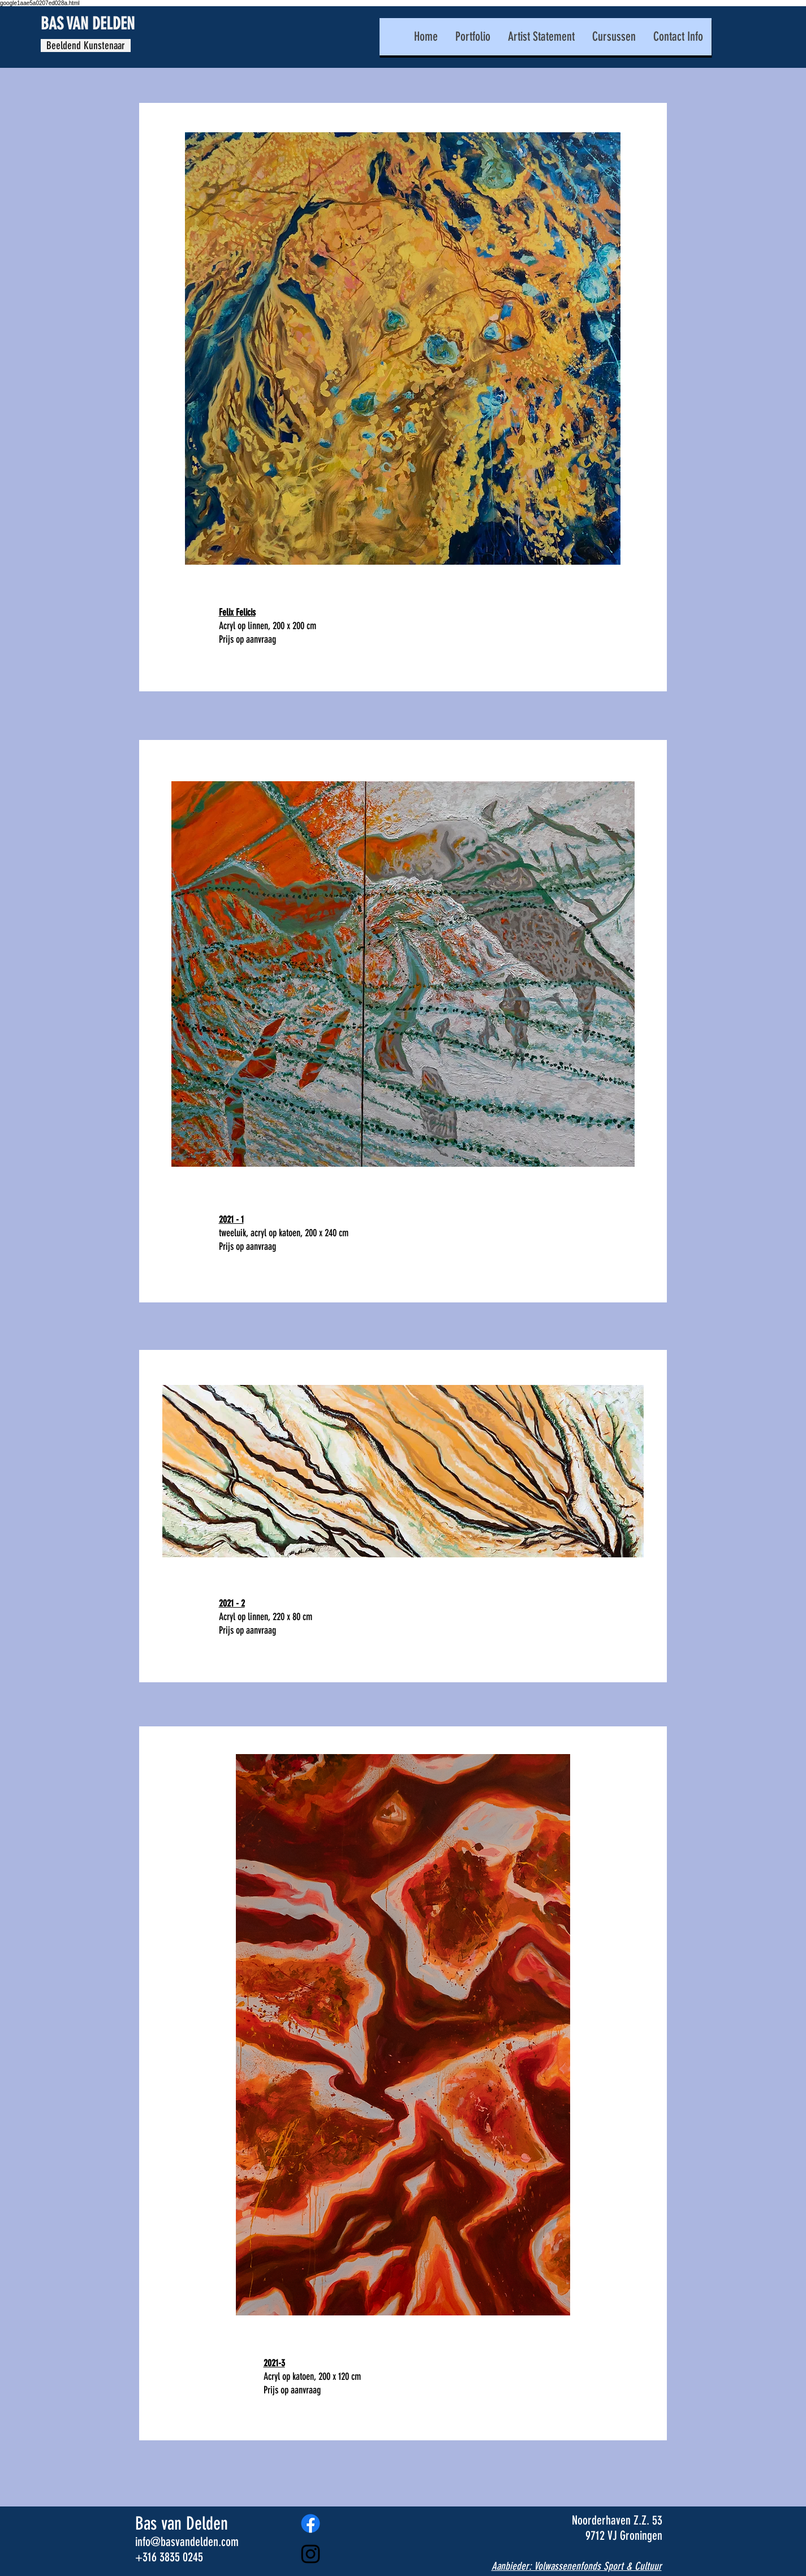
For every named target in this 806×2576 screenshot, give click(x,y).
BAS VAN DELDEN (88, 24)
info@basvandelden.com (187, 2541)
